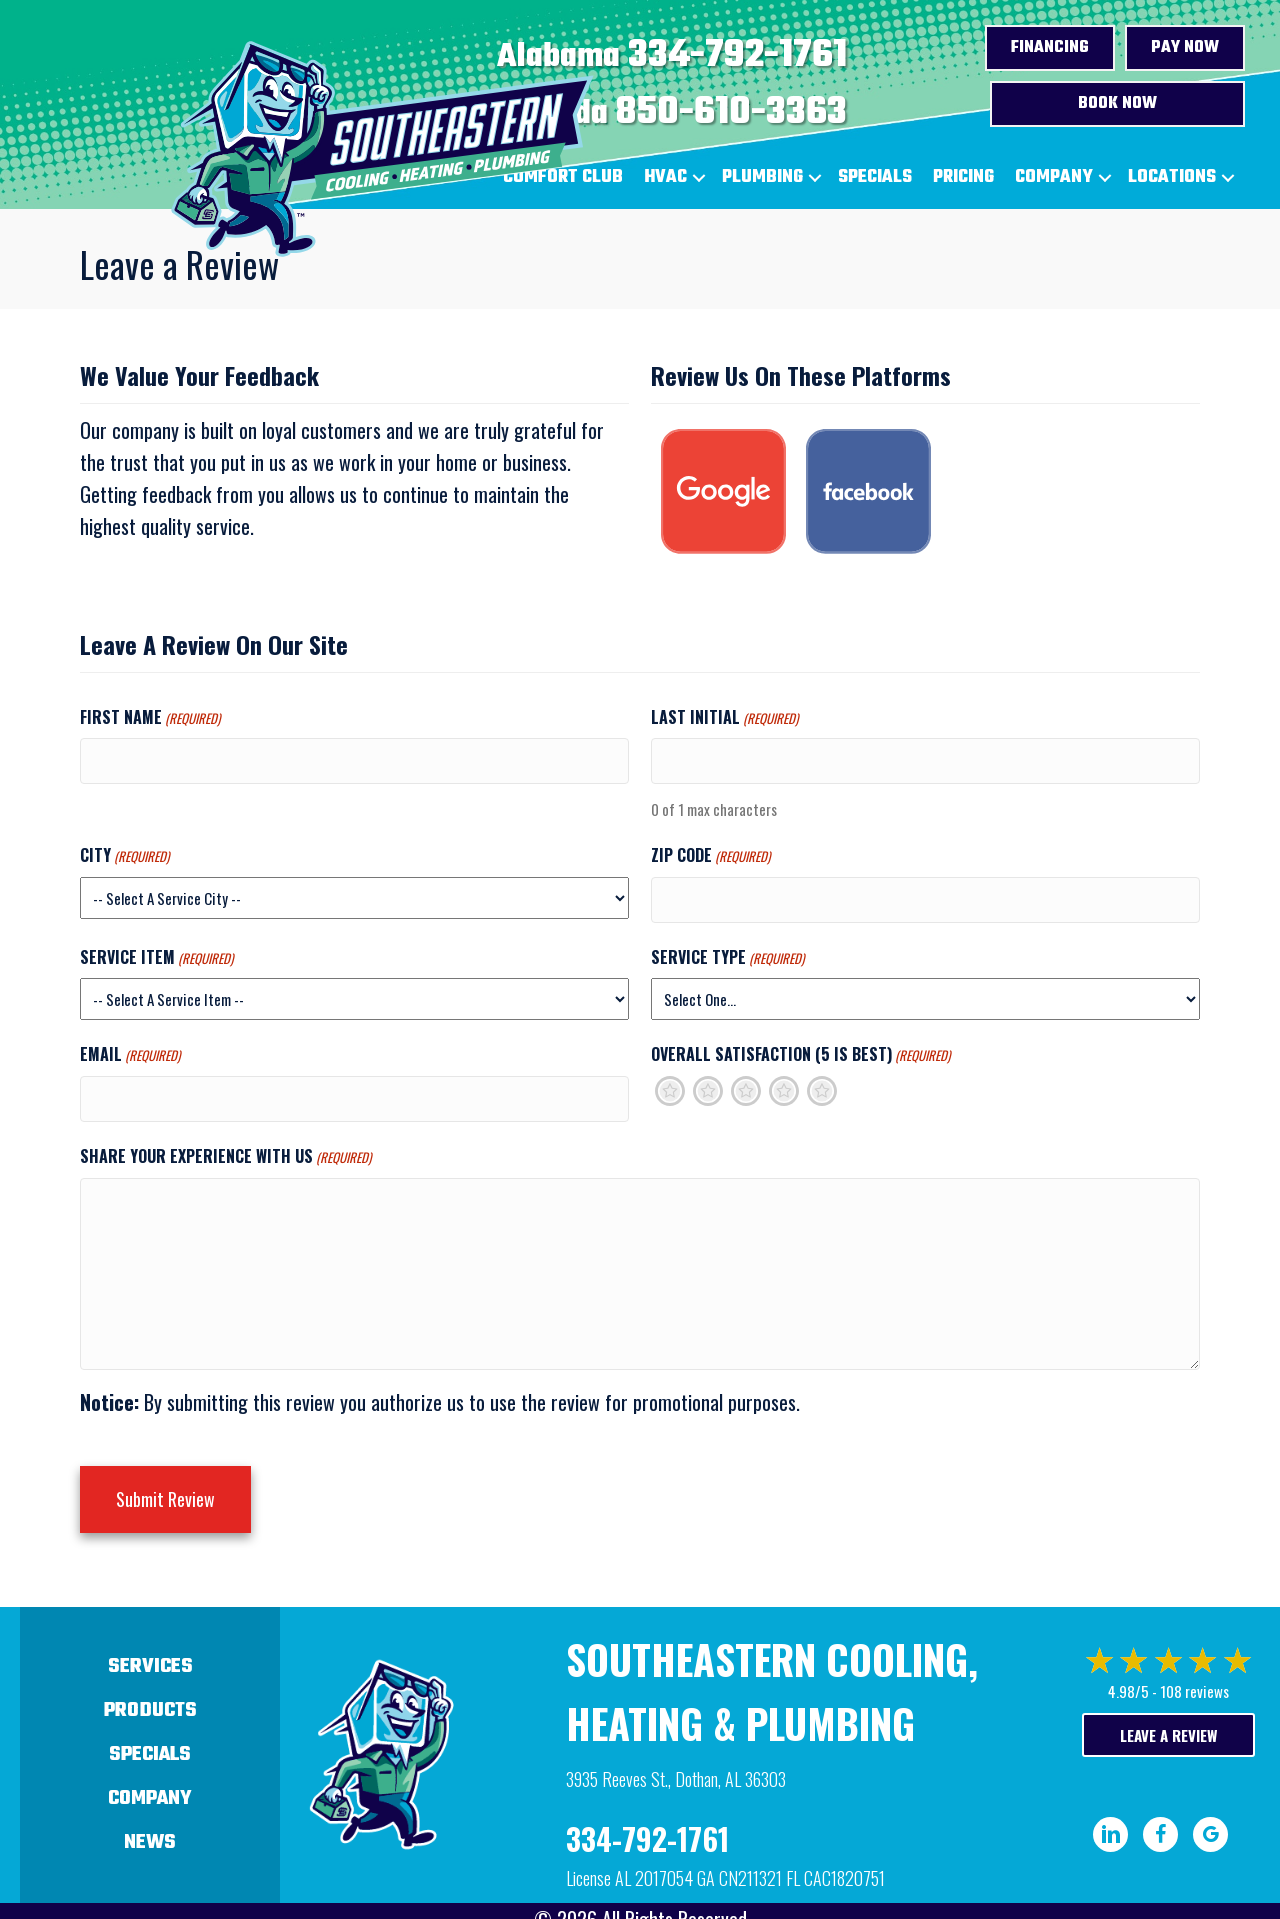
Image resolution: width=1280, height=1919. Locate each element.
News (150, 1815)
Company (1054, 177)
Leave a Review (1168, 1708)
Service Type (727, 946)
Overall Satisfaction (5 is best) (800, 1044)
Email (130, 1044)
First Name (150, 717)
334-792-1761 (737, 56)
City (124, 849)
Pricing (963, 177)
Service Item (156, 946)
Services (150, 1639)
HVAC (665, 177)
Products (150, 1683)
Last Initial (724, 717)
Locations (1172, 177)
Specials (875, 177)
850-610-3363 (731, 113)
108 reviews (1194, 1664)
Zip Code (710, 849)
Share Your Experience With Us (225, 1139)
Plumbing (762, 177)
